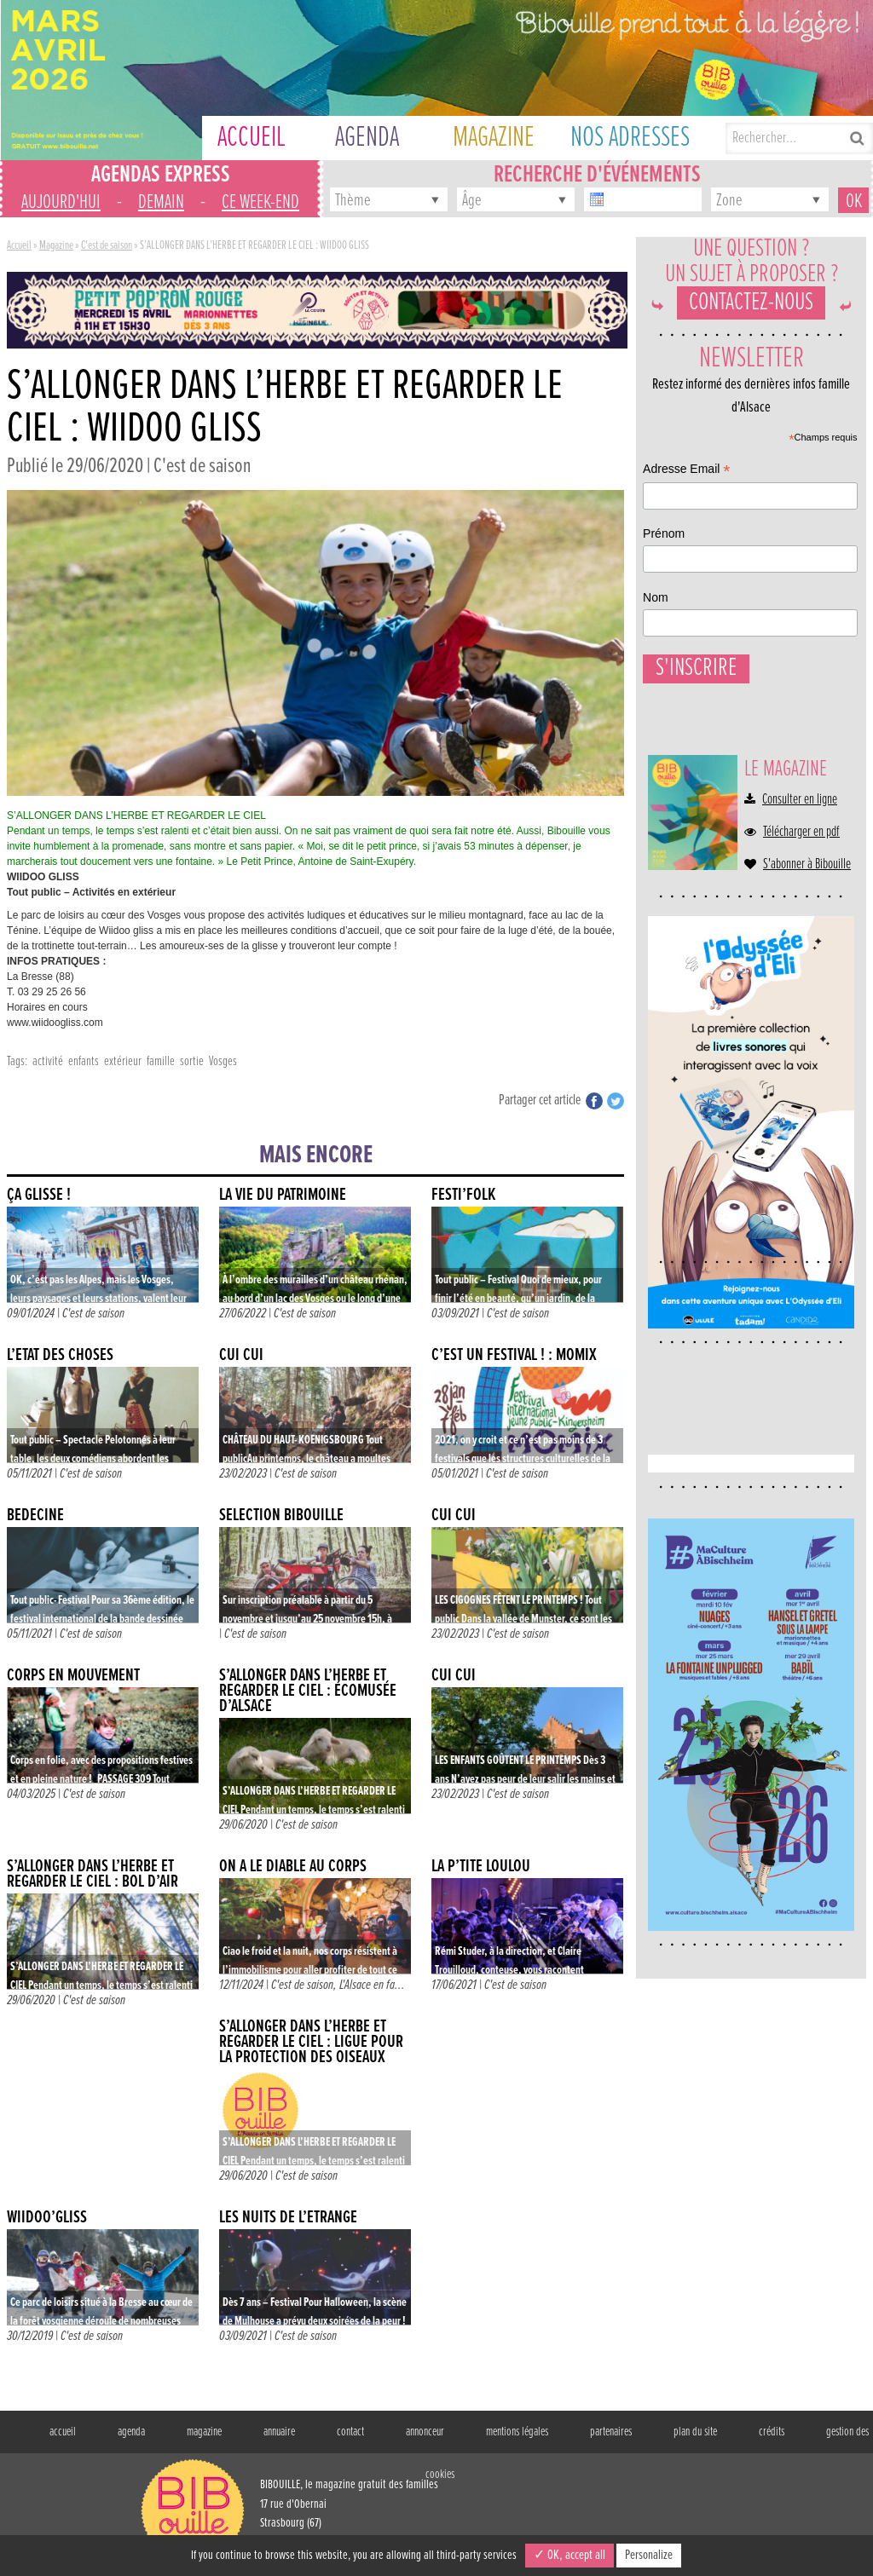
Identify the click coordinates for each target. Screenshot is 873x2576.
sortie (192, 1061)
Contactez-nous (751, 320)
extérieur (123, 1061)
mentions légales (517, 2432)
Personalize (649, 2555)
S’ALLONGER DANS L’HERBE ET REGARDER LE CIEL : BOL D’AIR (92, 1874)
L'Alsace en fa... (372, 1985)
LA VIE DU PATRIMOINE (282, 1195)
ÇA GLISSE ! (39, 1195)
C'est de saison (106, 245)
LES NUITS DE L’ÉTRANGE (288, 2217)
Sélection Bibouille (281, 1515)
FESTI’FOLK (463, 1195)
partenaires (611, 2432)
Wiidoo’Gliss (47, 2217)
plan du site (695, 2432)
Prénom (675, 1757)
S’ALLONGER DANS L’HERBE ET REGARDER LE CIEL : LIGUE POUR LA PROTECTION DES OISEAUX (311, 2042)
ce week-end (260, 202)
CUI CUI (241, 1355)
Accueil (19, 245)
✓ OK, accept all (569, 2555)
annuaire (279, 2432)
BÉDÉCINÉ (35, 1515)
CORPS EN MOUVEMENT (73, 1675)
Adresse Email (697, 1694)
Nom (666, 1819)
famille (161, 1061)
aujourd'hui (61, 202)
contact (350, 2432)
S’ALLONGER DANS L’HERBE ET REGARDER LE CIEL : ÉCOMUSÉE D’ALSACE (307, 1691)
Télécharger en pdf (801, 899)
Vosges (223, 1061)
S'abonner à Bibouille (807, 931)
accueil (62, 2432)
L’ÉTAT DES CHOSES (60, 1355)
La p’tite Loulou (480, 1866)
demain (161, 202)
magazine (204, 2432)
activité (47, 1061)
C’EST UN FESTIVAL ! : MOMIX (514, 1355)
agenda (131, 2432)
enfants (83, 1061)
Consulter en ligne (799, 866)
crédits (771, 2432)
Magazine (56, 245)
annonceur (425, 2432)
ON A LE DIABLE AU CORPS (293, 1866)
